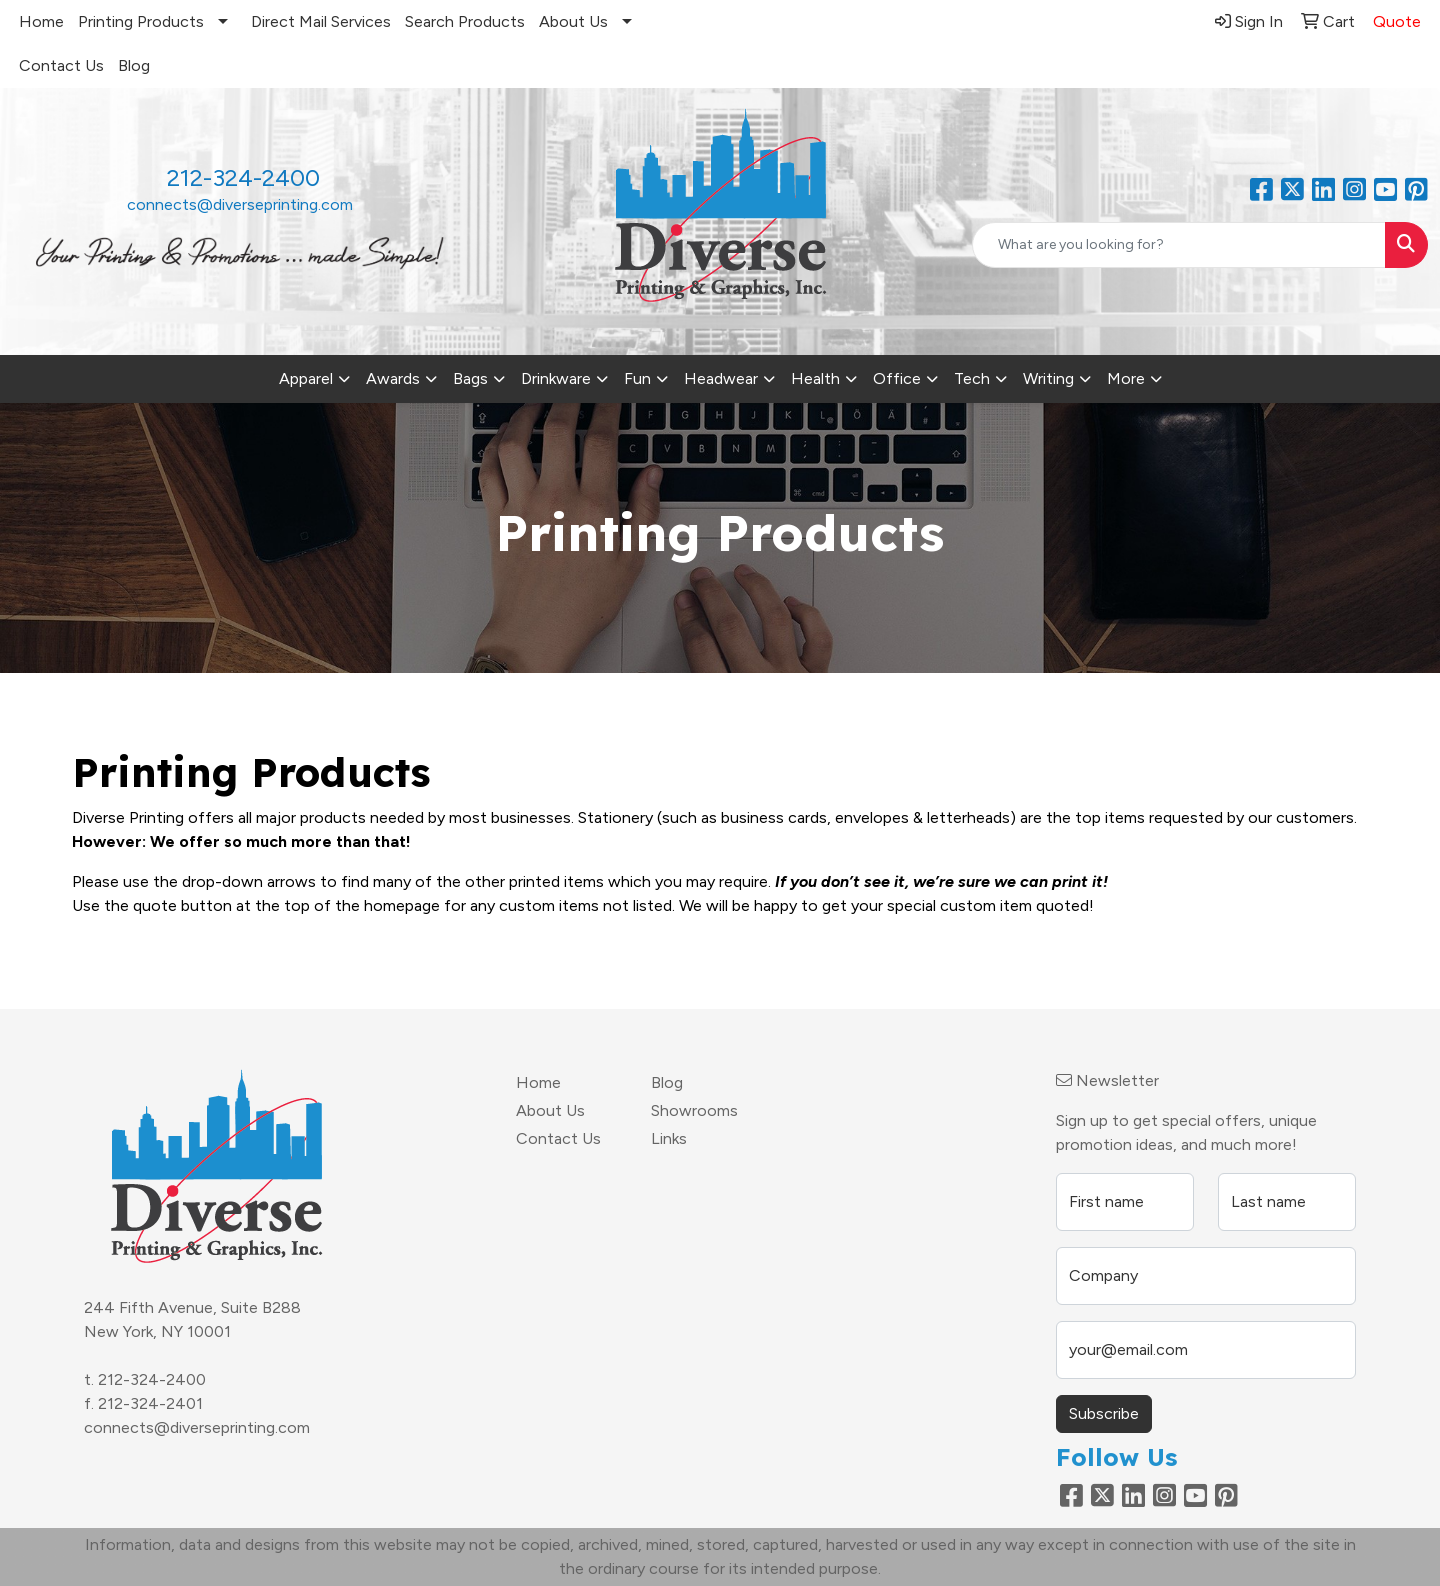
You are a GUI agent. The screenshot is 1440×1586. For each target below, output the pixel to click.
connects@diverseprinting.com (240, 204)
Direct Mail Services (321, 21)
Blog (134, 65)
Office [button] (897, 378)
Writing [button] (1048, 378)
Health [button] (815, 378)
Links (669, 1138)
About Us (573, 21)
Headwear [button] (721, 378)
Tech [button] (972, 378)
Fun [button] (637, 378)
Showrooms (694, 1110)
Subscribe (1104, 1413)
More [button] (1126, 378)
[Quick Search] (1179, 245)
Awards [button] (393, 378)
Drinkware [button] (556, 378)
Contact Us (61, 65)
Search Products (465, 21)
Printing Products (141, 21)
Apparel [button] (306, 378)
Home (41, 21)
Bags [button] (470, 378)
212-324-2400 (152, 1379)
